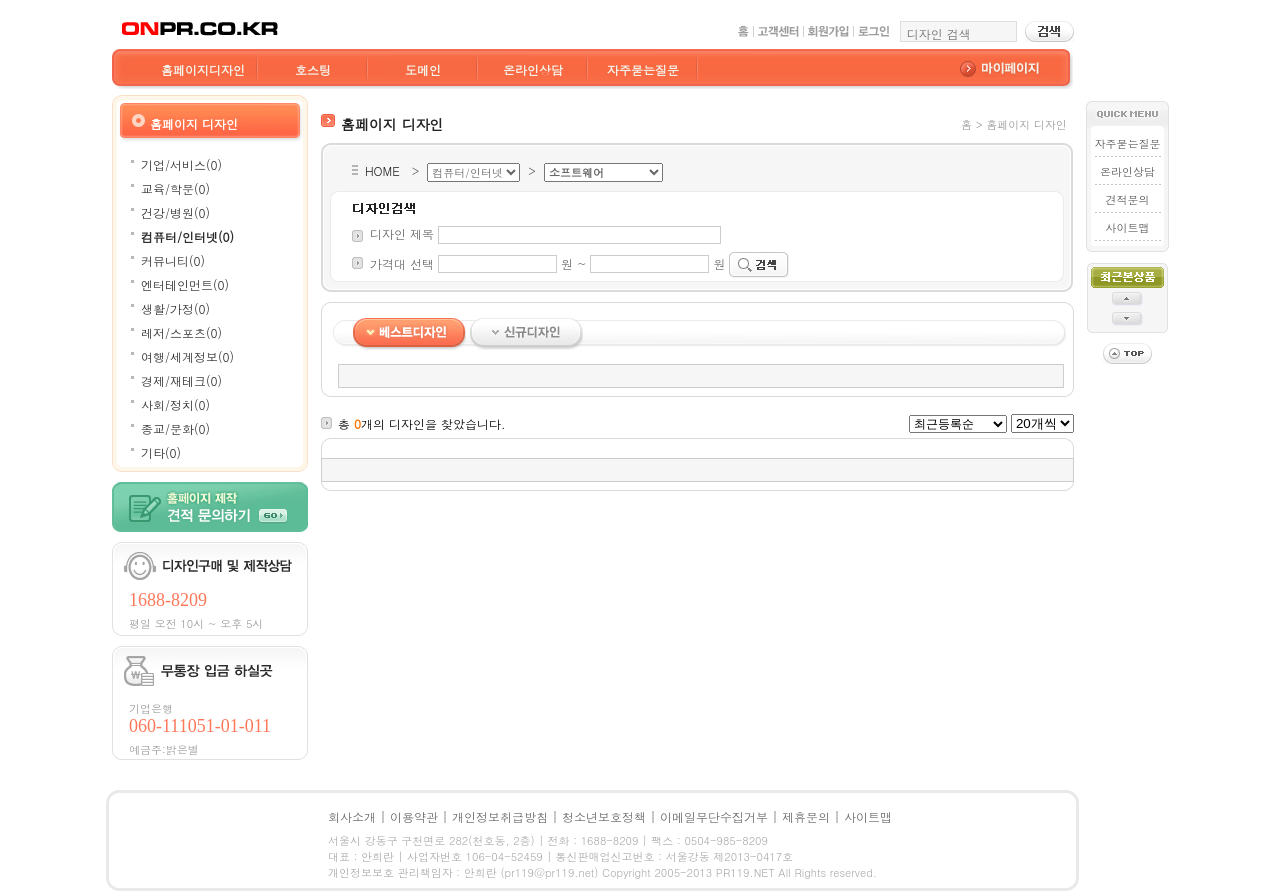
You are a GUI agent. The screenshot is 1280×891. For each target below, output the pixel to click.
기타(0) (161, 452)
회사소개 (352, 816)
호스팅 (313, 69)
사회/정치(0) (175, 404)
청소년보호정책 (604, 816)
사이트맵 (1127, 227)
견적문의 (1127, 199)
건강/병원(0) (175, 212)
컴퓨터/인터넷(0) (187, 236)
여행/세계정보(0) (187, 356)
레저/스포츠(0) (181, 332)
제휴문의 (806, 816)
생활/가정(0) (175, 308)
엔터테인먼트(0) (185, 284)
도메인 (423, 69)
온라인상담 (533, 69)
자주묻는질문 (643, 69)
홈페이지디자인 (203, 69)
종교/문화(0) (175, 428)
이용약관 (414, 816)
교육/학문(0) (175, 188)
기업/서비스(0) (181, 164)
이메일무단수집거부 (714, 816)
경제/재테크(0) (181, 380)
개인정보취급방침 (500, 816)
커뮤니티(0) (173, 260)
